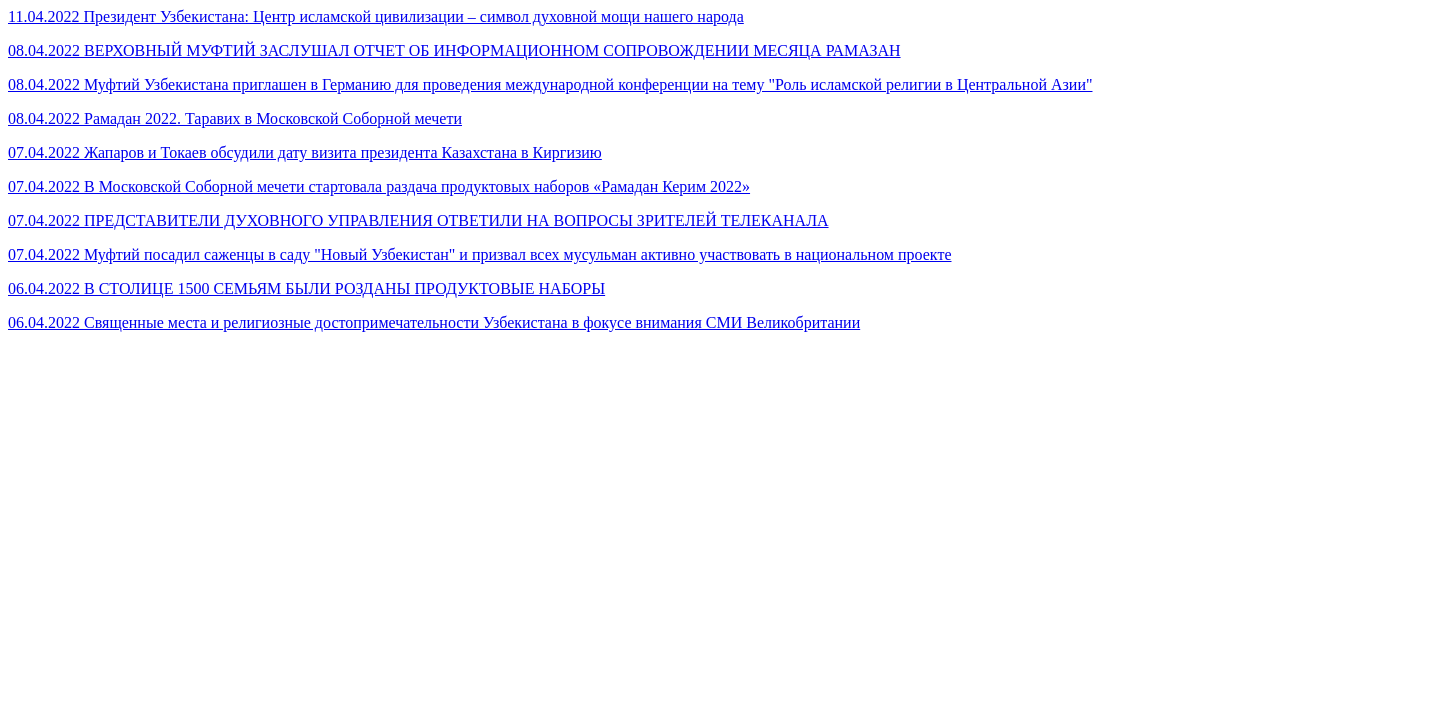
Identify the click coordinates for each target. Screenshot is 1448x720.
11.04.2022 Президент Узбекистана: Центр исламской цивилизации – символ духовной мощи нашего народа (376, 16)
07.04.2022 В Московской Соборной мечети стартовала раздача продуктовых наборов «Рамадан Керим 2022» (379, 186)
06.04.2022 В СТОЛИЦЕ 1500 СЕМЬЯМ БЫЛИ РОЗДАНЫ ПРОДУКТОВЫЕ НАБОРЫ (306, 288)
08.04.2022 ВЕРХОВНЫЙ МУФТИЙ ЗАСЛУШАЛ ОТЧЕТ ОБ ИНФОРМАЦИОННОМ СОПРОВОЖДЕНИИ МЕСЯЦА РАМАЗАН (454, 50)
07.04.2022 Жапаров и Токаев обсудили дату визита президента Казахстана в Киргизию (305, 152)
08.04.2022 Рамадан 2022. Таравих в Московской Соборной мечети (235, 118)
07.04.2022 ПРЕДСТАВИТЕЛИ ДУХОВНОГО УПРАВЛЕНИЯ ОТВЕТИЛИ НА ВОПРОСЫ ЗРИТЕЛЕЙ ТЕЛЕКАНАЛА (418, 220)
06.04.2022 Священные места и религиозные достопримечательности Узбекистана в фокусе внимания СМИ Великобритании (434, 322)
